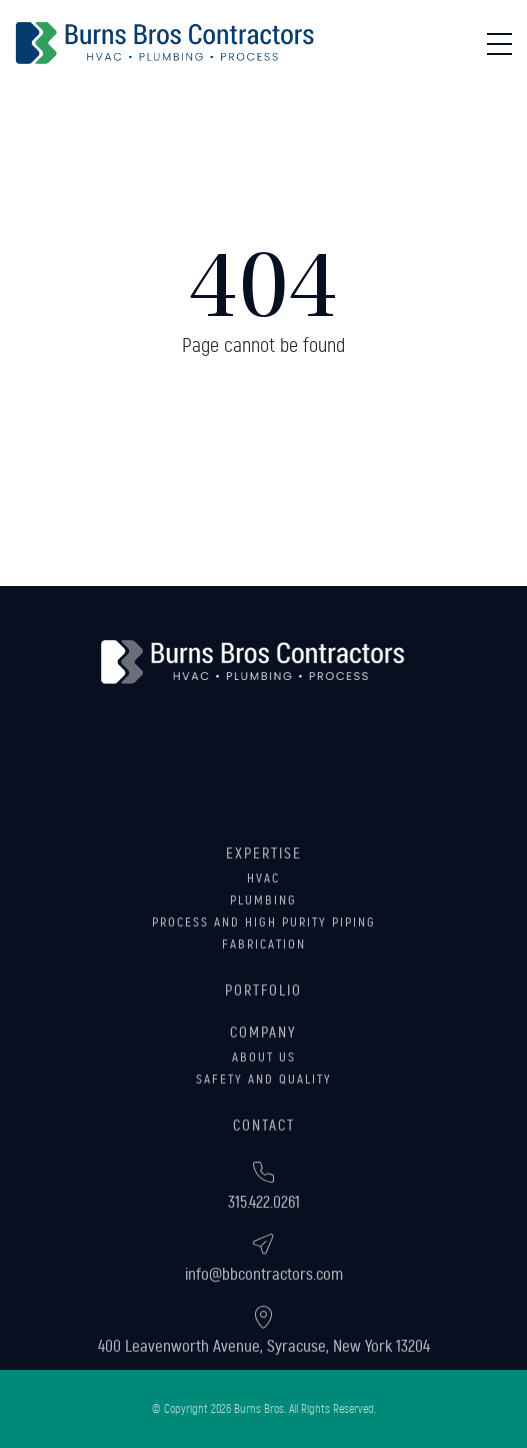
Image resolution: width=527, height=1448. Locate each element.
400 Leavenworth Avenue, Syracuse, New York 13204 (264, 1371)
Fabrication (264, 985)
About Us (264, 1098)
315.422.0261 (264, 1227)
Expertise (264, 894)
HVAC (263, 919)
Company (263, 1073)
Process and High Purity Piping (264, 963)
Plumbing (263, 941)
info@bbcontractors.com (264, 1299)
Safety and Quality (264, 1120)
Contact (264, 1166)
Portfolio (263, 1031)
